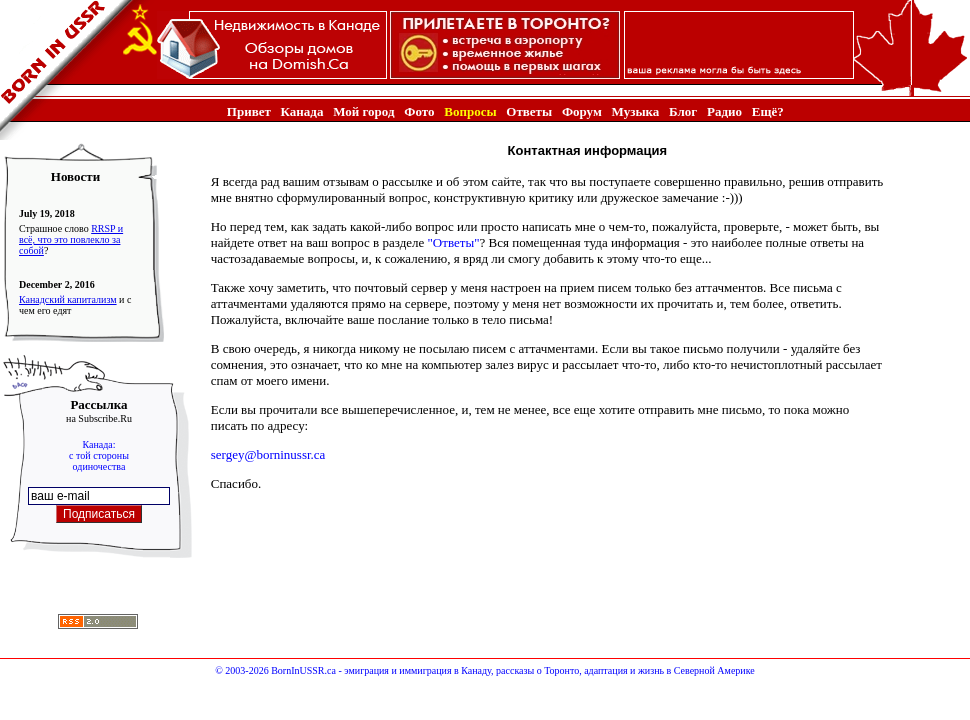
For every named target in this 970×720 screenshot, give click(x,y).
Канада (302, 111)
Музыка (636, 111)
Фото (419, 111)
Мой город (363, 111)
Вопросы (470, 111)
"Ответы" (454, 242)
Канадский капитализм (68, 299)
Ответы (529, 111)
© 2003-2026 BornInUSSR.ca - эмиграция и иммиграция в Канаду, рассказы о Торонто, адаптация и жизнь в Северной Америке (484, 670)
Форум (582, 111)
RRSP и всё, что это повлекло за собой (71, 239)
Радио (724, 111)
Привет (249, 111)
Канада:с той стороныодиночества (99, 455)
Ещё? (768, 111)
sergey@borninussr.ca (268, 454)
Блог (683, 111)
